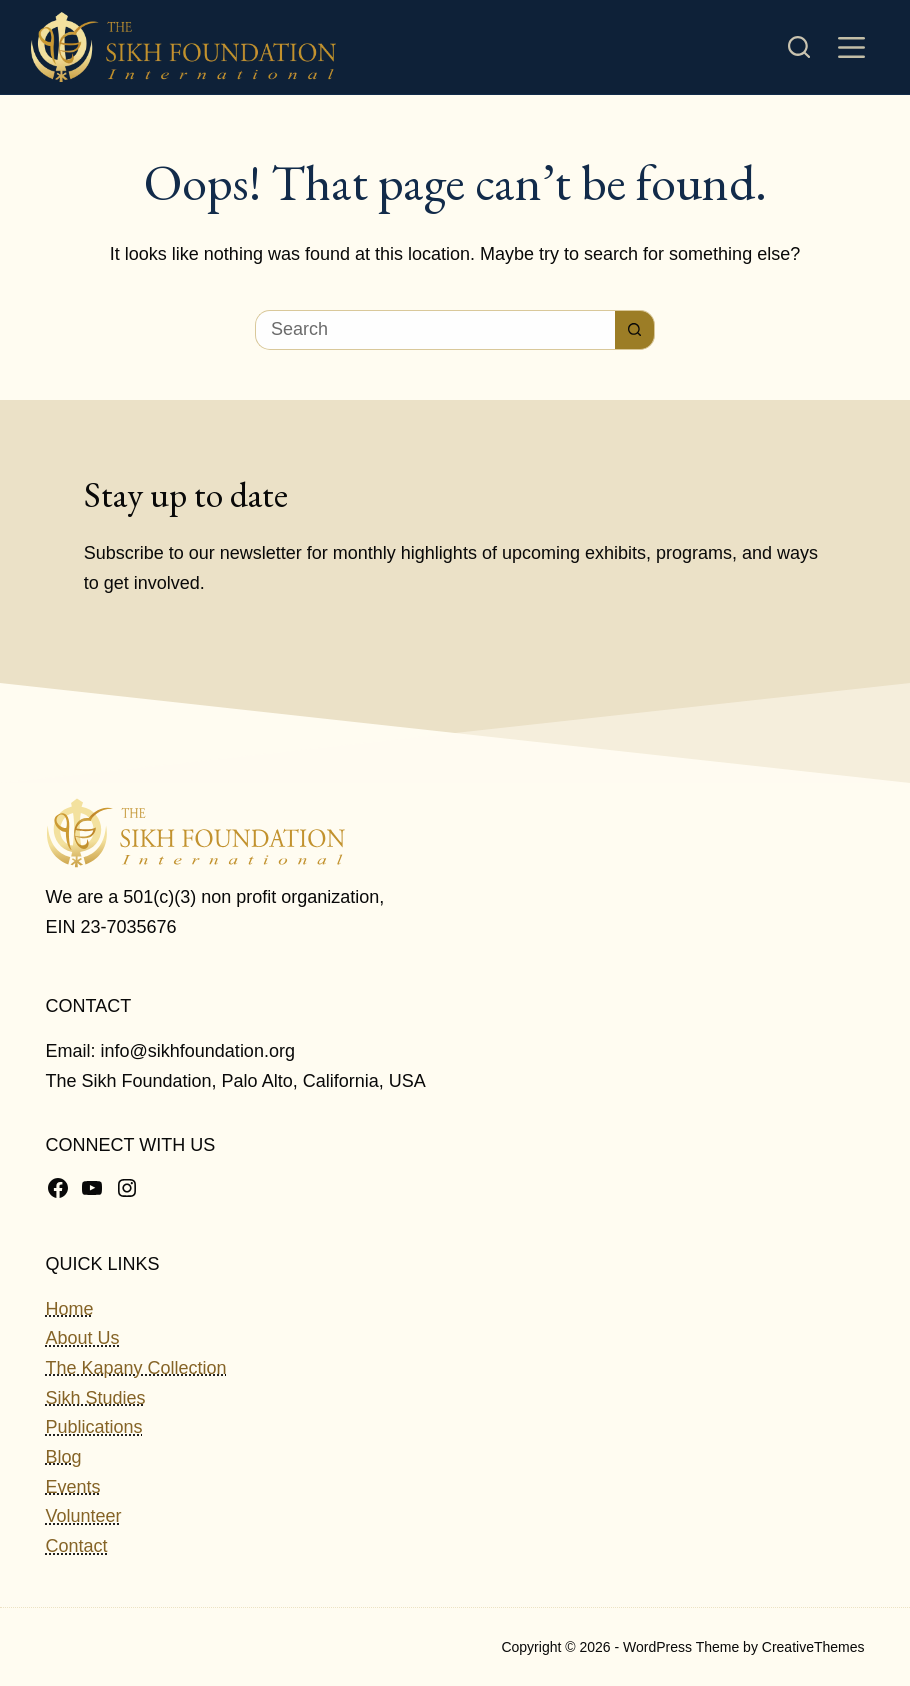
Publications (94, 1427)
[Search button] (635, 330)
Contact (77, 1546)
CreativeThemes (813, 1647)
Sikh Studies (96, 1398)
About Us (83, 1338)
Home (70, 1309)
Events (73, 1487)
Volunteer (84, 1516)
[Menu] (851, 47)
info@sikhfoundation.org (198, 1051)
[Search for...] (435, 330)
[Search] (799, 47)
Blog (64, 1457)
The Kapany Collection (136, 1368)
